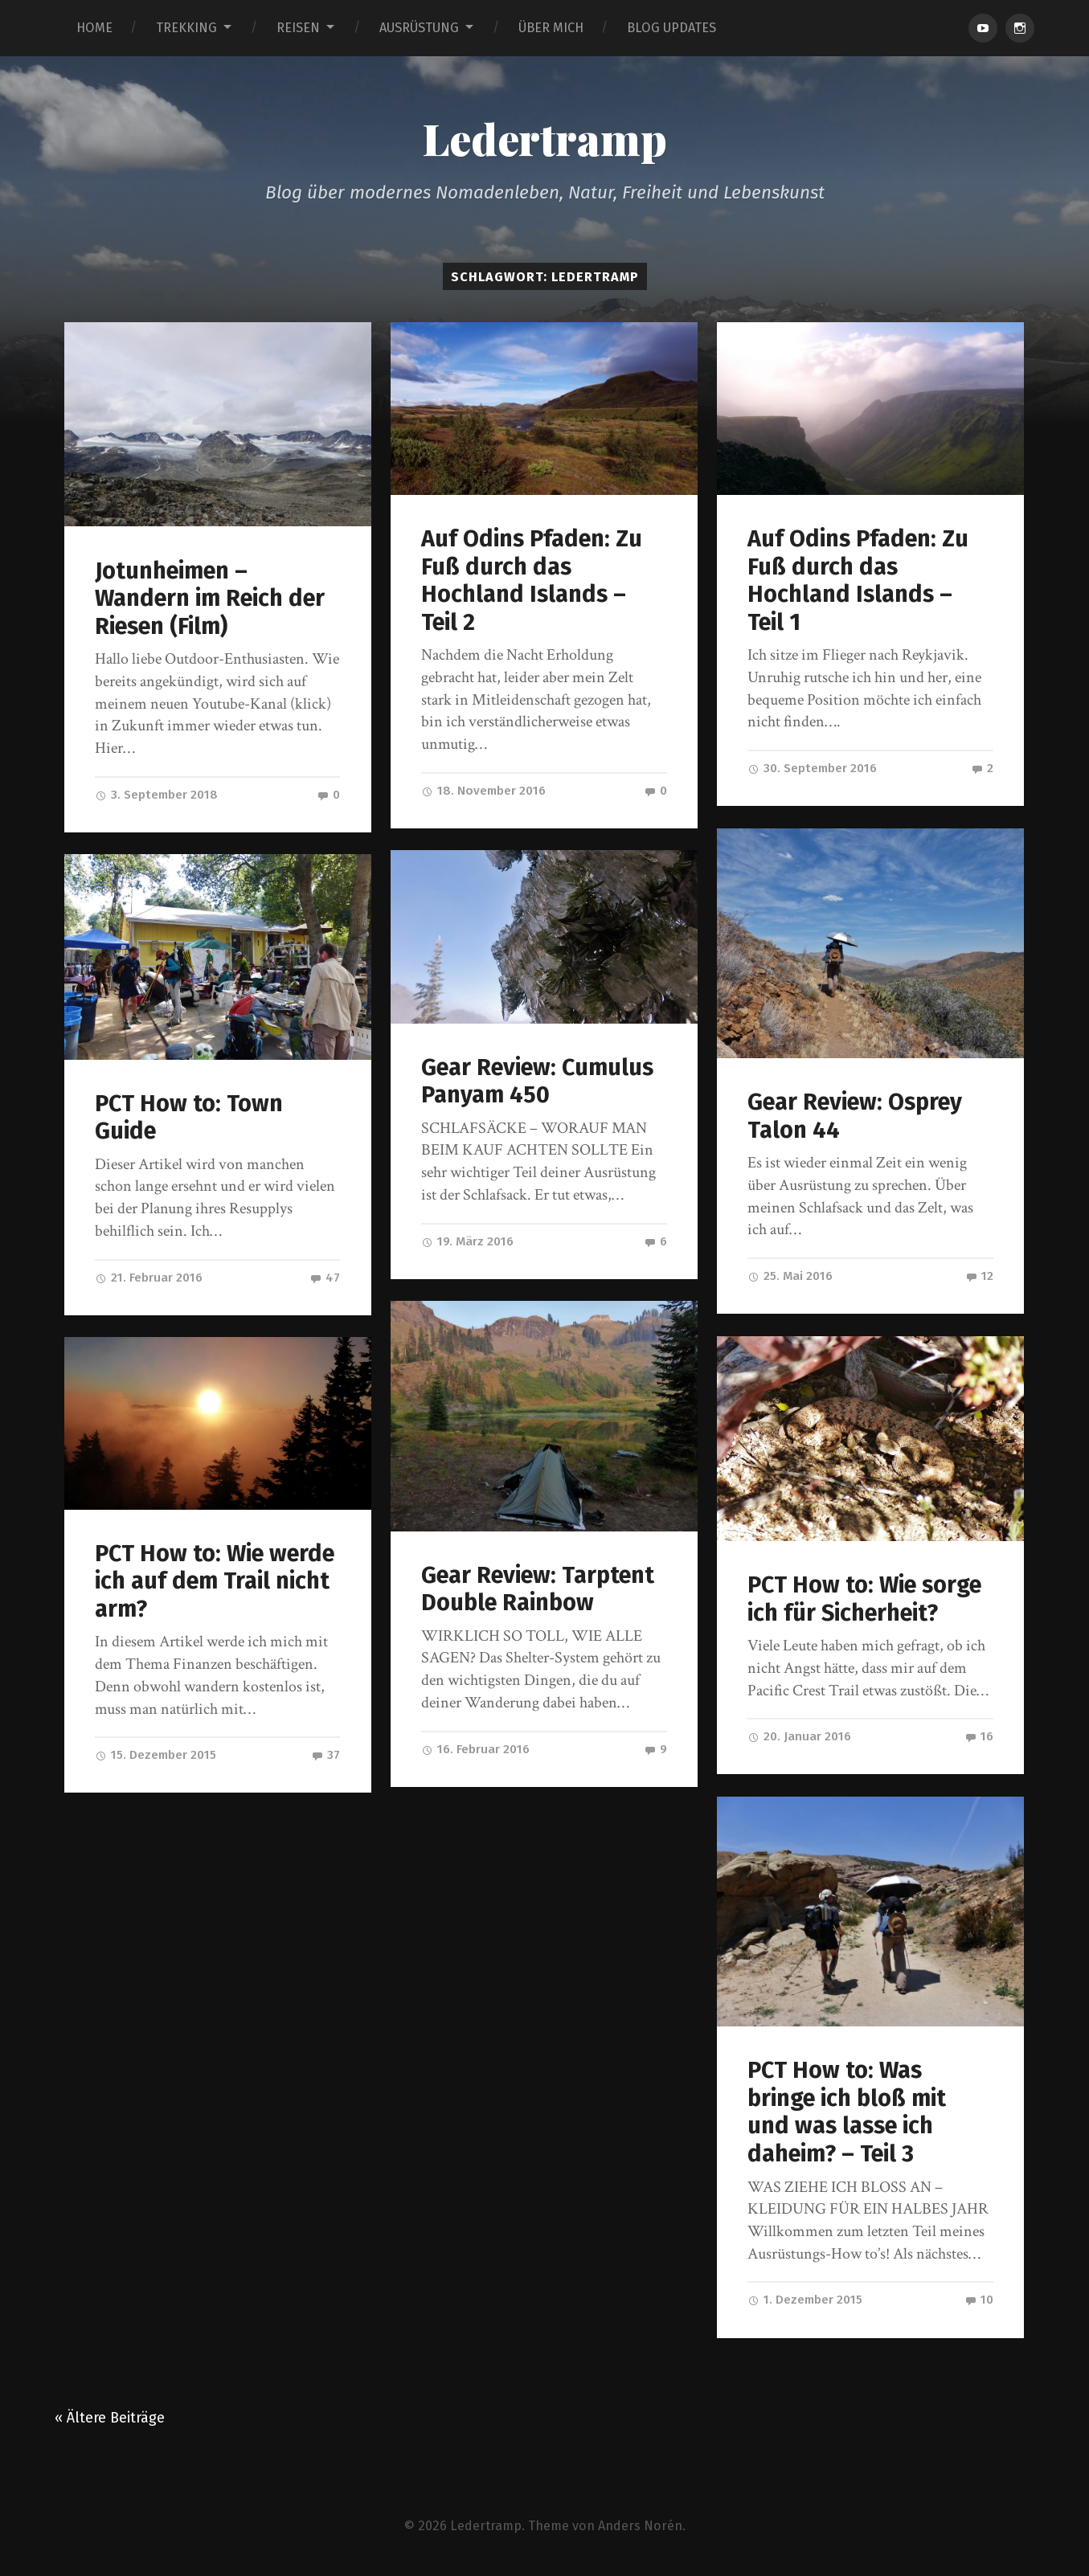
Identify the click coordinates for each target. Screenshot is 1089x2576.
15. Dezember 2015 (155, 1755)
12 (979, 1276)
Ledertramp (544, 138)
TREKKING (186, 27)
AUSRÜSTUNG (419, 27)
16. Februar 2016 (475, 1749)
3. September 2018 (156, 794)
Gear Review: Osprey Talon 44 (854, 1116)
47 (324, 1277)
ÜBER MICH (550, 27)
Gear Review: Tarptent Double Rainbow (537, 1589)
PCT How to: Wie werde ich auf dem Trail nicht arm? (214, 1581)
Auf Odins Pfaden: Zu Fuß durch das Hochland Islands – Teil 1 (857, 580)
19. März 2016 (467, 1241)
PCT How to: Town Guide (189, 1118)
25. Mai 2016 (790, 1276)
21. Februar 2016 (149, 1277)
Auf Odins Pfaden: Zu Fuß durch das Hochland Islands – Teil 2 (531, 580)
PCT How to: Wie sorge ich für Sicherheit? (864, 1599)
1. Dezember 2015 (804, 2299)
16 (978, 1736)
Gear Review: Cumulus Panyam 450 (537, 1081)
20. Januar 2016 (799, 1736)
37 (325, 1755)
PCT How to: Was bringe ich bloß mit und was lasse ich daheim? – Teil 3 (846, 2112)
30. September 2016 (812, 768)
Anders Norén (640, 2525)
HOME (94, 27)
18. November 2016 (483, 790)
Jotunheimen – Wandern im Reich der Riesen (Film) (210, 598)
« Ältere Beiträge (110, 2418)
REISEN (298, 27)
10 (978, 2299)
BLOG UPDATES (671, 27)
